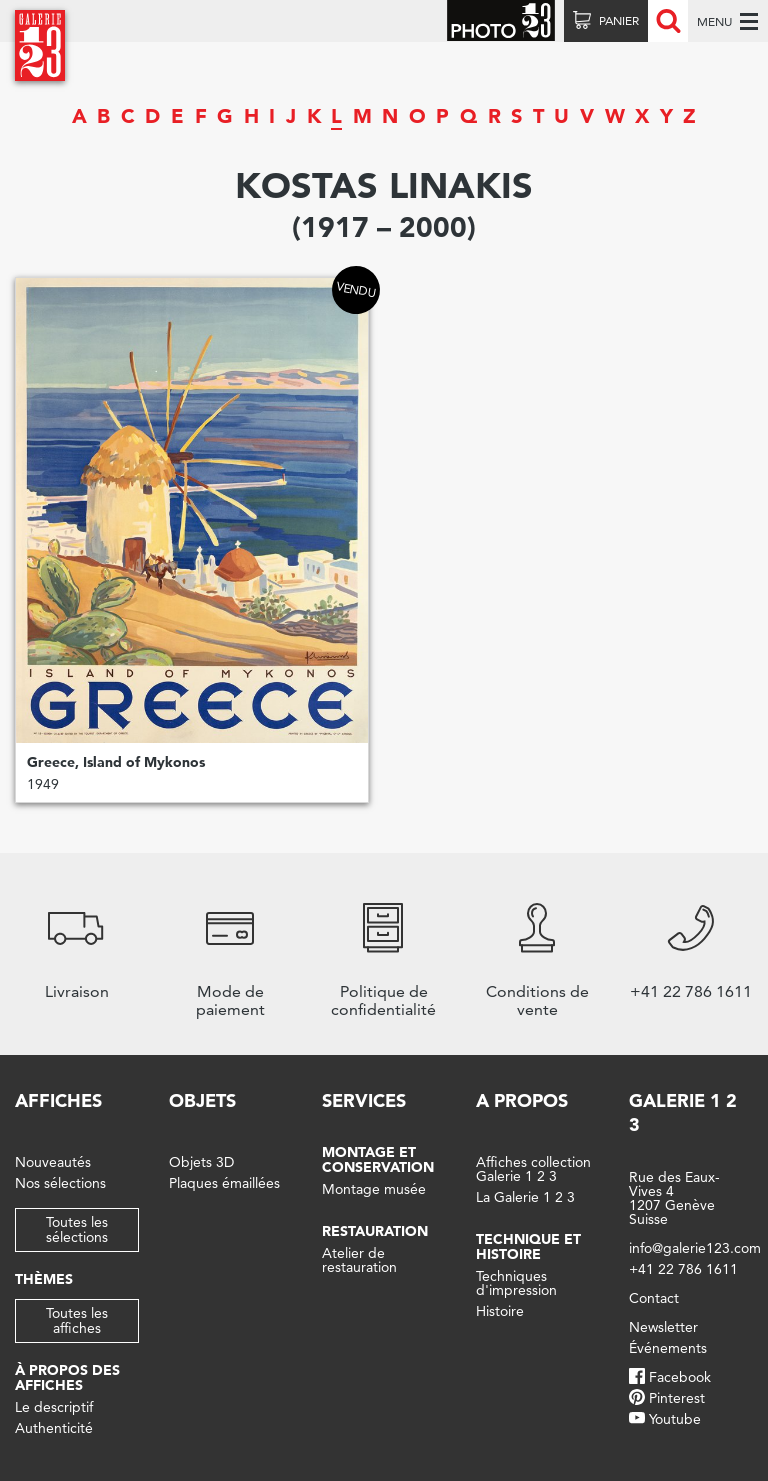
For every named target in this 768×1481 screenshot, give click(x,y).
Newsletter (663, 1327)
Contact (654, 1298)
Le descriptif (54, 1407)
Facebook (680, 1377)
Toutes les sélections (77, 1229)
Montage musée (374, 1189)
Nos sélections (60, 1183)
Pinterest (677, 1398)
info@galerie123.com (695, 1248)
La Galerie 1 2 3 (525, 1197)
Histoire (500, 1311)
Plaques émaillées (224, 1183)
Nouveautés (53, 1162)
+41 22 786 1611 (683, 1269)
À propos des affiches (67, 1377)
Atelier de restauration (359, 1260)
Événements (668, 1348)
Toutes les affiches (77, 1320)
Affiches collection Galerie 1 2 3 (533, 1169)
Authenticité (54, 1428)
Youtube (675, 1419)
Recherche (668, 21)
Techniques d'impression (516, 1283)
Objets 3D (201, 1162)
